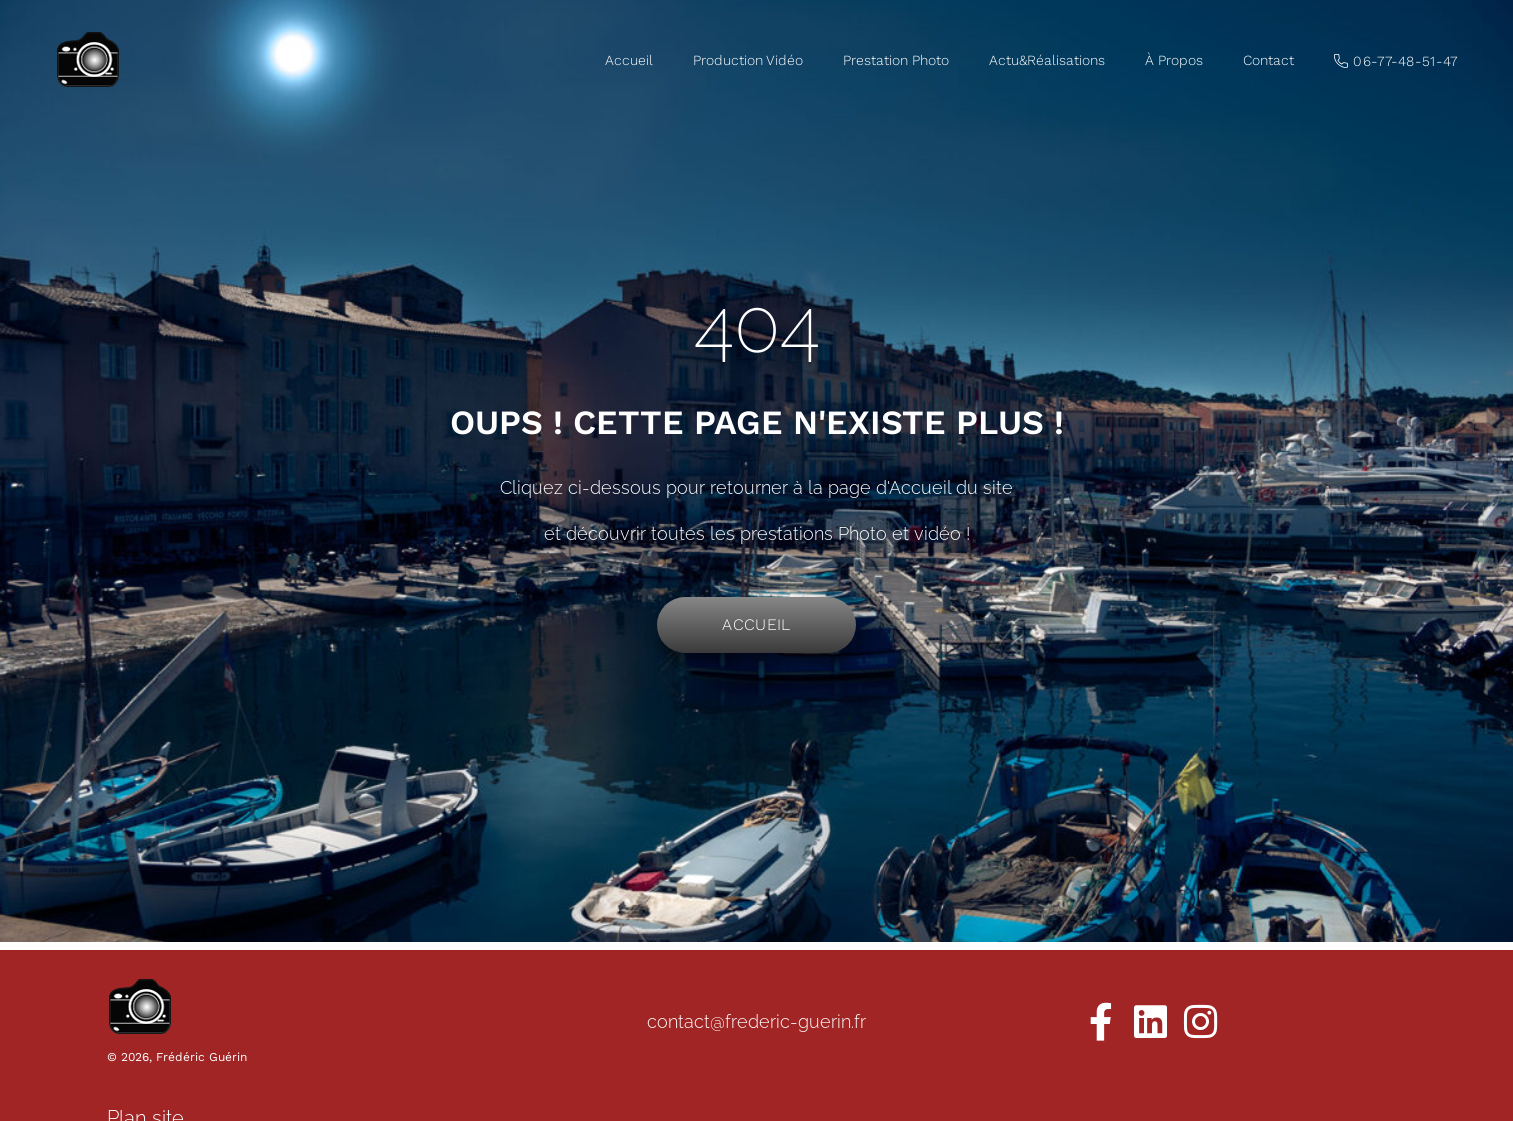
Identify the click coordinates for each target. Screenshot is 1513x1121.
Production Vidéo (748, 60)
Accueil (629, 60)
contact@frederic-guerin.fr (756, 1021)
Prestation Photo (896, 60)
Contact (1268, 60)
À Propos (1174, 60)
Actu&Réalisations (1047, 60)
